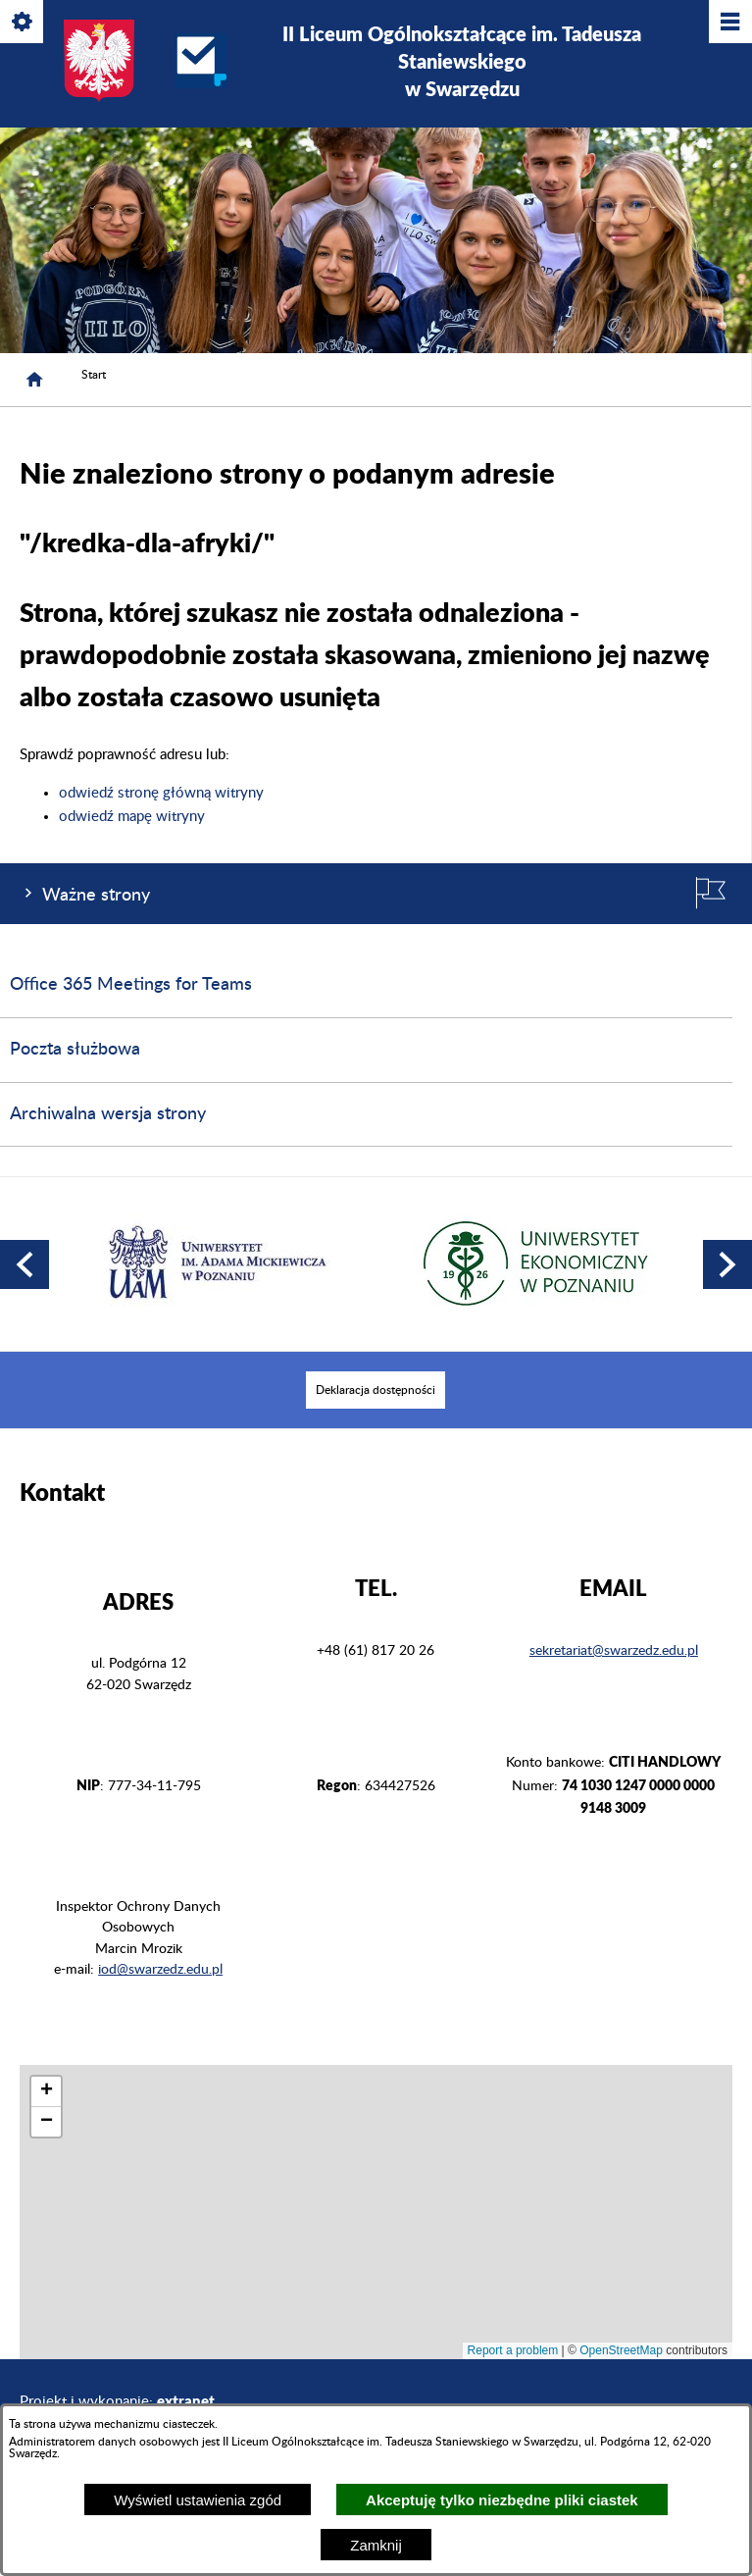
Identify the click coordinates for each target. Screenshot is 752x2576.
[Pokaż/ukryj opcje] (23, 23)
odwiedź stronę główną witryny (161, 793)
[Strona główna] (34, 379)
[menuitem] (375, 1390)
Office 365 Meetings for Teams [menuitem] (131, 985)
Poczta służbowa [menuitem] (75, 1049)
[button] (24, 1264)
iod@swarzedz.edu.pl (160, 1970)
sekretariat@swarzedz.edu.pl (613, 1651)
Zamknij (376, 2545)
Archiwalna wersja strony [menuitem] (108, 1114)
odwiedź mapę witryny (132, 816)
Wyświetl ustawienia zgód (197, 2500)
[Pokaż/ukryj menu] (729, 23)
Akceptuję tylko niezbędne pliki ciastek (502, 2500)
